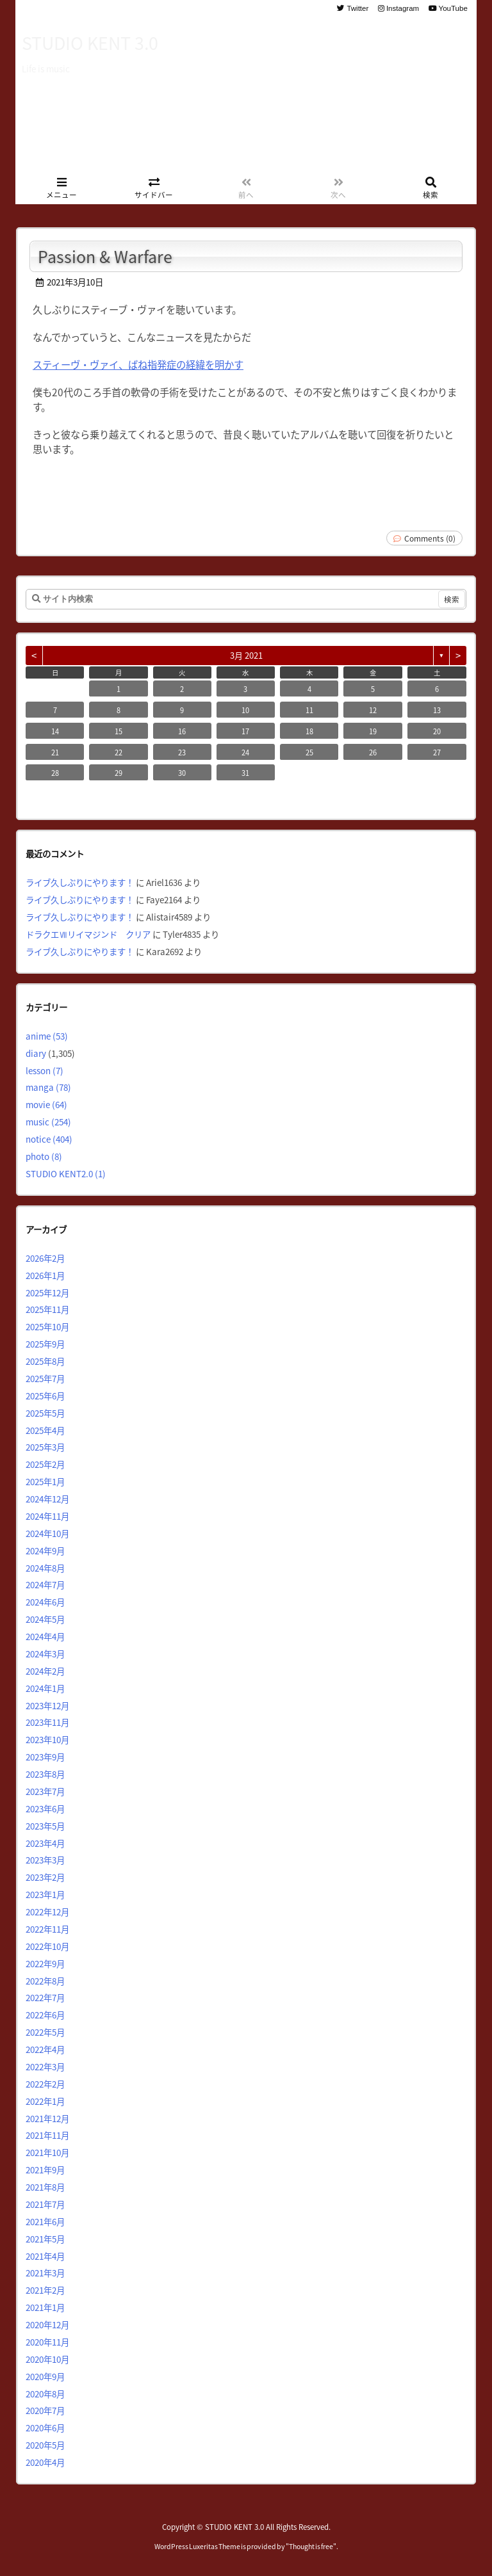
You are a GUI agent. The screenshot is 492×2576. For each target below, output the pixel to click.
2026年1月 (45, 1275)
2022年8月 (45, 1980)
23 (182, 752)
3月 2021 (246, 655)
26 (373, 752)
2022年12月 (47, 1911)
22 (118, 752)
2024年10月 (47, 1533)
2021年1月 (45, 2307)
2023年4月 (45, 1843)
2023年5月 (45, 1825)
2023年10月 (47, 1739)
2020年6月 (45, 2427)
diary (36, 1053)
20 (437, 731)
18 (309, 731)
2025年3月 (45, 1446)
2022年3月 (45, 2066)
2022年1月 (45, 2101)
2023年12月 (47, 1705)
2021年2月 (45, 2289)
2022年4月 (45, 2049)
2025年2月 (45, 1464)
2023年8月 (45, 1773)
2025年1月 (45, 1481)
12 (373, 710)
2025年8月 (45, 1361)
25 (309, 752)
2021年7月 (45, 2204)
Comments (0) (429, 538)
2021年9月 (45, 2169)
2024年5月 (45, 1619)
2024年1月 (45, 1688)
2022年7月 (45, 1997)
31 (245, 773)
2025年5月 (45, 1412)
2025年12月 (47, 1292)
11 (309, 710)
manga (48, 1087)
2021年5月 (45, 2238)
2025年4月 (45, 1430)
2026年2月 (45, 1258)
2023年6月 (45, 1808)
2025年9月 (45, 1343)
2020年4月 (45, 2462)
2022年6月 (45, 2014)
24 (245, 752)
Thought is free (311, 2546)
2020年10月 (47, 2359)
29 (118, 773)
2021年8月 (45, 2186)
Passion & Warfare (105, 256)
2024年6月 (45, 1601)
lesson (44, 1070)
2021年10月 (47, 2152)
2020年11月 (47, 2341)
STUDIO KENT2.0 (66, 1173)
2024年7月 (45, 1584)
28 (55, 773)
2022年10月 (47, 1946)
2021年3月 (45, 2272)
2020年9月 (45, 2376)
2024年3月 (45, 1653)
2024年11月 (47, 1515)
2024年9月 (45, 1550)
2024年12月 (47, 1498)
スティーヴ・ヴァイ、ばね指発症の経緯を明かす (138, 364)
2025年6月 (45, 1395)
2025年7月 (45, 1378)
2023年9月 (45, 1756)
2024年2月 (45, 1670)
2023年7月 (45, 1791)
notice (49, 1138)
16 (182, 731)
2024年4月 (45, 1636)
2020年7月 (45, 2410)
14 (55, 731)
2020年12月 (47, 2324)
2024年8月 (45, 1567)
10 (245, 710)
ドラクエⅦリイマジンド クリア (88, 934)
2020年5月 (45, 2444)
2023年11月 (47, 1722)
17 (245, 731)
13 (437, 710)
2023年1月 (45, 1894)
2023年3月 (45, 1859)
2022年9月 (45, 1963)
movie (46, 1104)
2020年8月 (45, 2393)
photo (44, 1156)
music (48, 1121)
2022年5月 (45, 2031)
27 (437, 752)
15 (118, 731)
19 (373, 731)
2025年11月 (47, 1309)
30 (182, 773)
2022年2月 (45, 2083)
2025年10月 (47, 1326)
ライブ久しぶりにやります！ (80, 882)
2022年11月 (47, 1928)
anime (47, 1035)
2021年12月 (47, 2118)
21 (55, 752)
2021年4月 (45, 2256)
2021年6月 (45, 2221)
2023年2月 (45, 1877)
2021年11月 (47, 2135)
